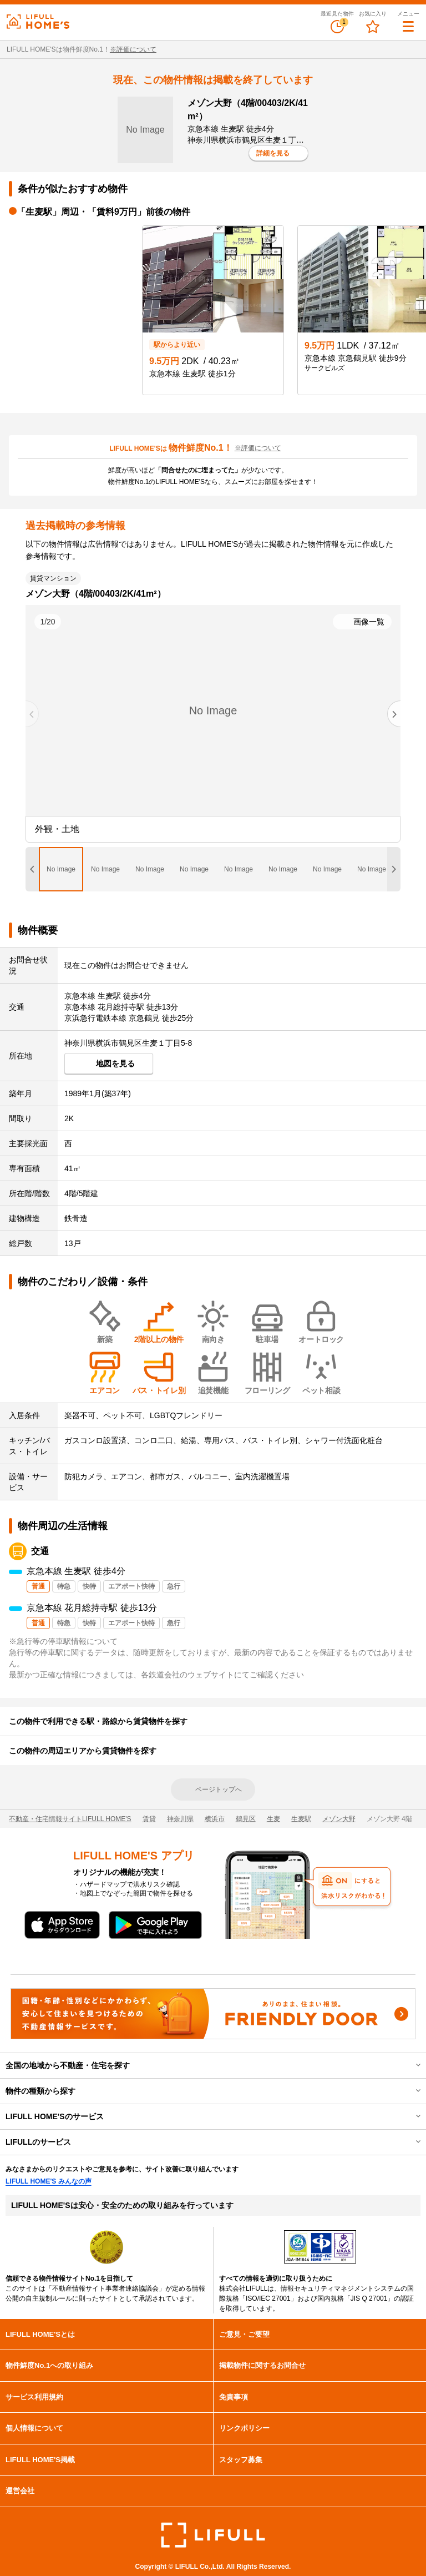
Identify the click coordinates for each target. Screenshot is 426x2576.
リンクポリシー (244, 2428)
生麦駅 (301, 1819)
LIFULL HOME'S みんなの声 (49, 2181)
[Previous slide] (32, 713)
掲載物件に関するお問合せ (262, 2365)
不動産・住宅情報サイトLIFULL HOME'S (70, 1819)
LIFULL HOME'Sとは (40, 2334)
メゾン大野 (339, 1819)
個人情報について (34, 2428)
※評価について (133, 49)
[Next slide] (393, 713)
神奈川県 (180, 1819)
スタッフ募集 (240, 2460)
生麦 (273, 1819)
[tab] (61, 869)
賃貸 (149, 1819)
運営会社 (20, 2491)
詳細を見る (273, 153)
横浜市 (215, 1819)
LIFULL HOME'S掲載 (40, 2460)
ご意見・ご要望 (244, 2334)
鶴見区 (246, 1819)
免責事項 (233, 2397)
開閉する (410, 2065)
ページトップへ (218, 1789)
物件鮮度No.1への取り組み (49, 2365)
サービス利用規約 (34, 2397)
